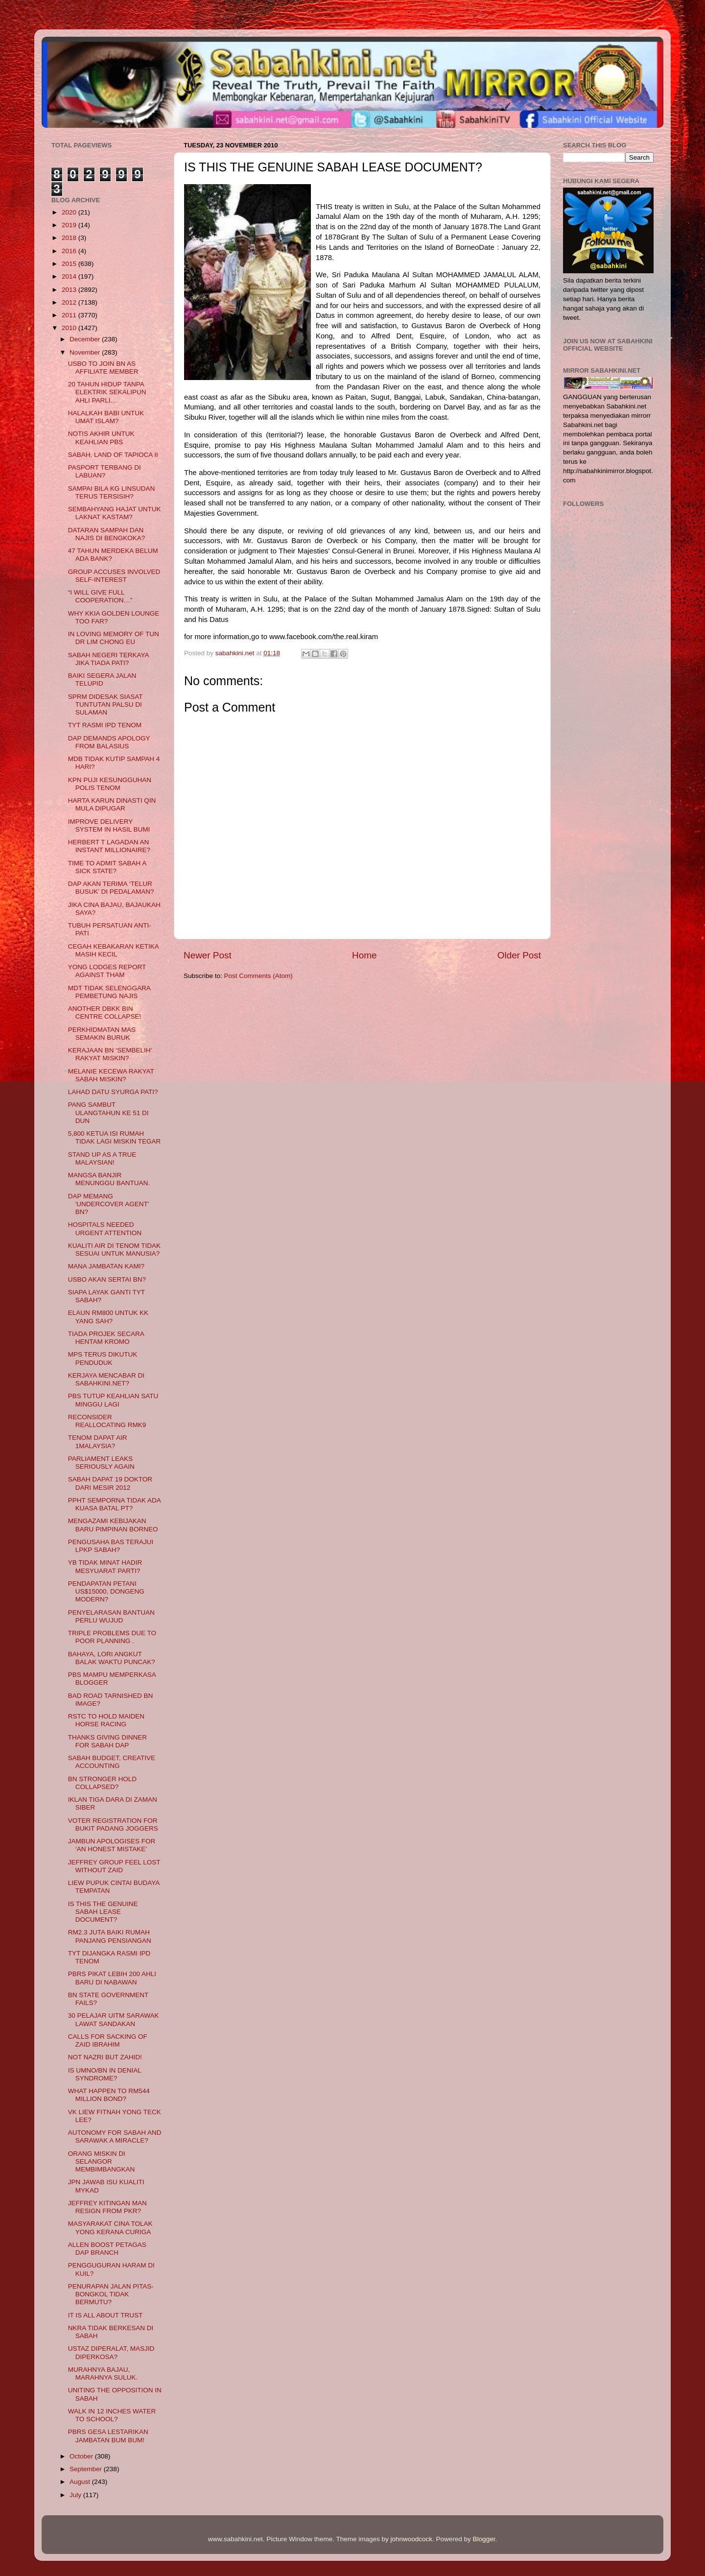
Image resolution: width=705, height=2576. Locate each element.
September (87, 2469)
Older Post (519, 955)
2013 (70, 289)
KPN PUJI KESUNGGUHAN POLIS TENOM (109, 783)
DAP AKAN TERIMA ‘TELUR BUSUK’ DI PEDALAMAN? (111, 887)
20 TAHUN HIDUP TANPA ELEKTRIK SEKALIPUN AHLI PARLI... (107, 392)
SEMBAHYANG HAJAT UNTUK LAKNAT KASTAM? (114, 513)
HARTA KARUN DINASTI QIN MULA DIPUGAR (112, 804)
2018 (70, 237)
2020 (70, 212)
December (86, 339)
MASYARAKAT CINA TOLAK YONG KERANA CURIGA (110, 2227)
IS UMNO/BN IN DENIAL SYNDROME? (104, 2074)
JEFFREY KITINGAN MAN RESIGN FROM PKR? (107, 2207)
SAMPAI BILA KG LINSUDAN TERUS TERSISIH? (111, 492)
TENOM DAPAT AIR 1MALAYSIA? (97, 1441)
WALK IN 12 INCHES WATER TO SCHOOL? (112, 2415)
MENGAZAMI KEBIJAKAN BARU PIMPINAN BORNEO (113, 1524)
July (76, 2495)
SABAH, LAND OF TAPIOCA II (113, 454)
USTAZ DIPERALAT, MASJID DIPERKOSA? (111, 2352)
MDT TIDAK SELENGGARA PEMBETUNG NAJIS (109, 992)
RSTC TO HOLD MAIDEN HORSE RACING (106, 1720)
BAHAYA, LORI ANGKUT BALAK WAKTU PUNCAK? (111, 1658)
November (86, 352)
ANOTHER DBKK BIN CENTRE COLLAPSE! (104, 1012)
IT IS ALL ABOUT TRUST (105, 2315)
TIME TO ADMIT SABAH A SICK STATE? (107, 867)
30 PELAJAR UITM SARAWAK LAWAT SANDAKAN (113, 2019)
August (81, 2481)
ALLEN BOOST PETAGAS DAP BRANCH (107, 2248)
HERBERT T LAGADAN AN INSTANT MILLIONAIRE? (109, 846)
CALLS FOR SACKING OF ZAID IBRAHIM (107, 2040)
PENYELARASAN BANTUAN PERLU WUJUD (111, 1616)
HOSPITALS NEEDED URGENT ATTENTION (104, 1228)
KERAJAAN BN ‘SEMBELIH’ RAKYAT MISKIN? (110, 1054)
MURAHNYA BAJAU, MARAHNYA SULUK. (103, 2373)
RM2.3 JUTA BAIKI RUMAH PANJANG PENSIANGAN (109, 1936)
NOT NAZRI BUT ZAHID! (105, 2057)
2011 (70, 315)
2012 (70, 302)
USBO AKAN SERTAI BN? (107, 1279)
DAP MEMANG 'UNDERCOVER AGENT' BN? (108, 1204)
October (82, 2456)
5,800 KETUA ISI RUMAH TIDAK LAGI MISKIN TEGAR (114, 1137)
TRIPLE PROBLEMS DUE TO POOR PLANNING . (112, 1637)
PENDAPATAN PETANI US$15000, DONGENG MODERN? (106, 1591)
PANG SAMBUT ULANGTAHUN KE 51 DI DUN (108, 1112)
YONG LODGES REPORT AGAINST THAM (107, 970)
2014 (70, 276)
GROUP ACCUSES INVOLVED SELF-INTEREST (114, 575)
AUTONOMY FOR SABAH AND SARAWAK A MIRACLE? (115, 2136)
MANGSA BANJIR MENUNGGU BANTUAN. (109, 1179)
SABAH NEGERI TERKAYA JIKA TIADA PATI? (108, 659)
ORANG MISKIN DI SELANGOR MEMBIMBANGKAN (101, 2161)
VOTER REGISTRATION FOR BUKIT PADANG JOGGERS (113, 1824)
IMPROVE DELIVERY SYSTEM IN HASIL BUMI (109, 825)
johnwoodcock (412, 2539)
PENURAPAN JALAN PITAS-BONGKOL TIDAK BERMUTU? (111, 2294)
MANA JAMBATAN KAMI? (106, 1266)
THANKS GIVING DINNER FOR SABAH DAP (107, 1741)
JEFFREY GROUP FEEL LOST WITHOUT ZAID (114, 1866)
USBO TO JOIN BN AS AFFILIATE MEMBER (103, 367)
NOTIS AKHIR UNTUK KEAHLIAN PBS (101, 437)
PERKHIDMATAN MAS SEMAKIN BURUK (102, 1033)
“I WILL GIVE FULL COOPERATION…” (100, 596)
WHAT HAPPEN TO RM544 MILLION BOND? (109, 2094)
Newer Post (208, 955)
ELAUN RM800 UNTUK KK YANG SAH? (108, 1316)
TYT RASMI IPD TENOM (104, 725)
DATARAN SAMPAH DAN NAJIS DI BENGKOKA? (106, 534)
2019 (70, 225)
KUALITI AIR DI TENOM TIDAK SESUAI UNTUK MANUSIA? (114, 1249)
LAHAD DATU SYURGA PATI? (113, 1092)
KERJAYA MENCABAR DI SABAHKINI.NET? (106, 1379)
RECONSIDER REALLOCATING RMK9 (107, 1421)
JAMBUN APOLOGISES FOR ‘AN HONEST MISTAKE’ (112, 1845)
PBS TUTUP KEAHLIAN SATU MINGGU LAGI (113, 1399)
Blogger (484, 2539)
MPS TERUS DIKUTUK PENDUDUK (103, 1358)
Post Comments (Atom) (258, 975)
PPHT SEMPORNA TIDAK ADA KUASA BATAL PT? (114, 1504)
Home (364, 955)
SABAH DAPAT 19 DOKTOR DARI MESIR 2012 (110, 1483)
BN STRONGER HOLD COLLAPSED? (102, 1782)
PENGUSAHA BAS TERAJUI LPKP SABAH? (111, 1545)
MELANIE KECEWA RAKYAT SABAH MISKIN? (111, 1075)
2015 (70, 263)
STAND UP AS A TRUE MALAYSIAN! (102, 1158)
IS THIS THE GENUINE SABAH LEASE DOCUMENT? (103, 1911)
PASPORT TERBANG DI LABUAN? (104, 471)
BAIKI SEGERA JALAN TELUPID (102, 679)
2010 (70, 328)
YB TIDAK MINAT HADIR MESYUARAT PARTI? (105, 1566)
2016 (70, 251)
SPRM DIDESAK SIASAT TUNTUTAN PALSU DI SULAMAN (105, 704)
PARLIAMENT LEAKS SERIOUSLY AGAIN (101, 1462)
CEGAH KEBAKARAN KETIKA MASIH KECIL (113, 950)
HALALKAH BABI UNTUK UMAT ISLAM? (106, 417)
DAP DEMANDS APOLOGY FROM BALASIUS (109, 742)
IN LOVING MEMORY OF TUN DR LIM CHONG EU (113, 637)
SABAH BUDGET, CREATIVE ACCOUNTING (111, 1761)
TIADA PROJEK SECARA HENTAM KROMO (106, 1337)
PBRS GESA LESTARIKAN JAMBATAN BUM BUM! (108, 2435)
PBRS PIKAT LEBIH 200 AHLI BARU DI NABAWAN (112, 1977)
